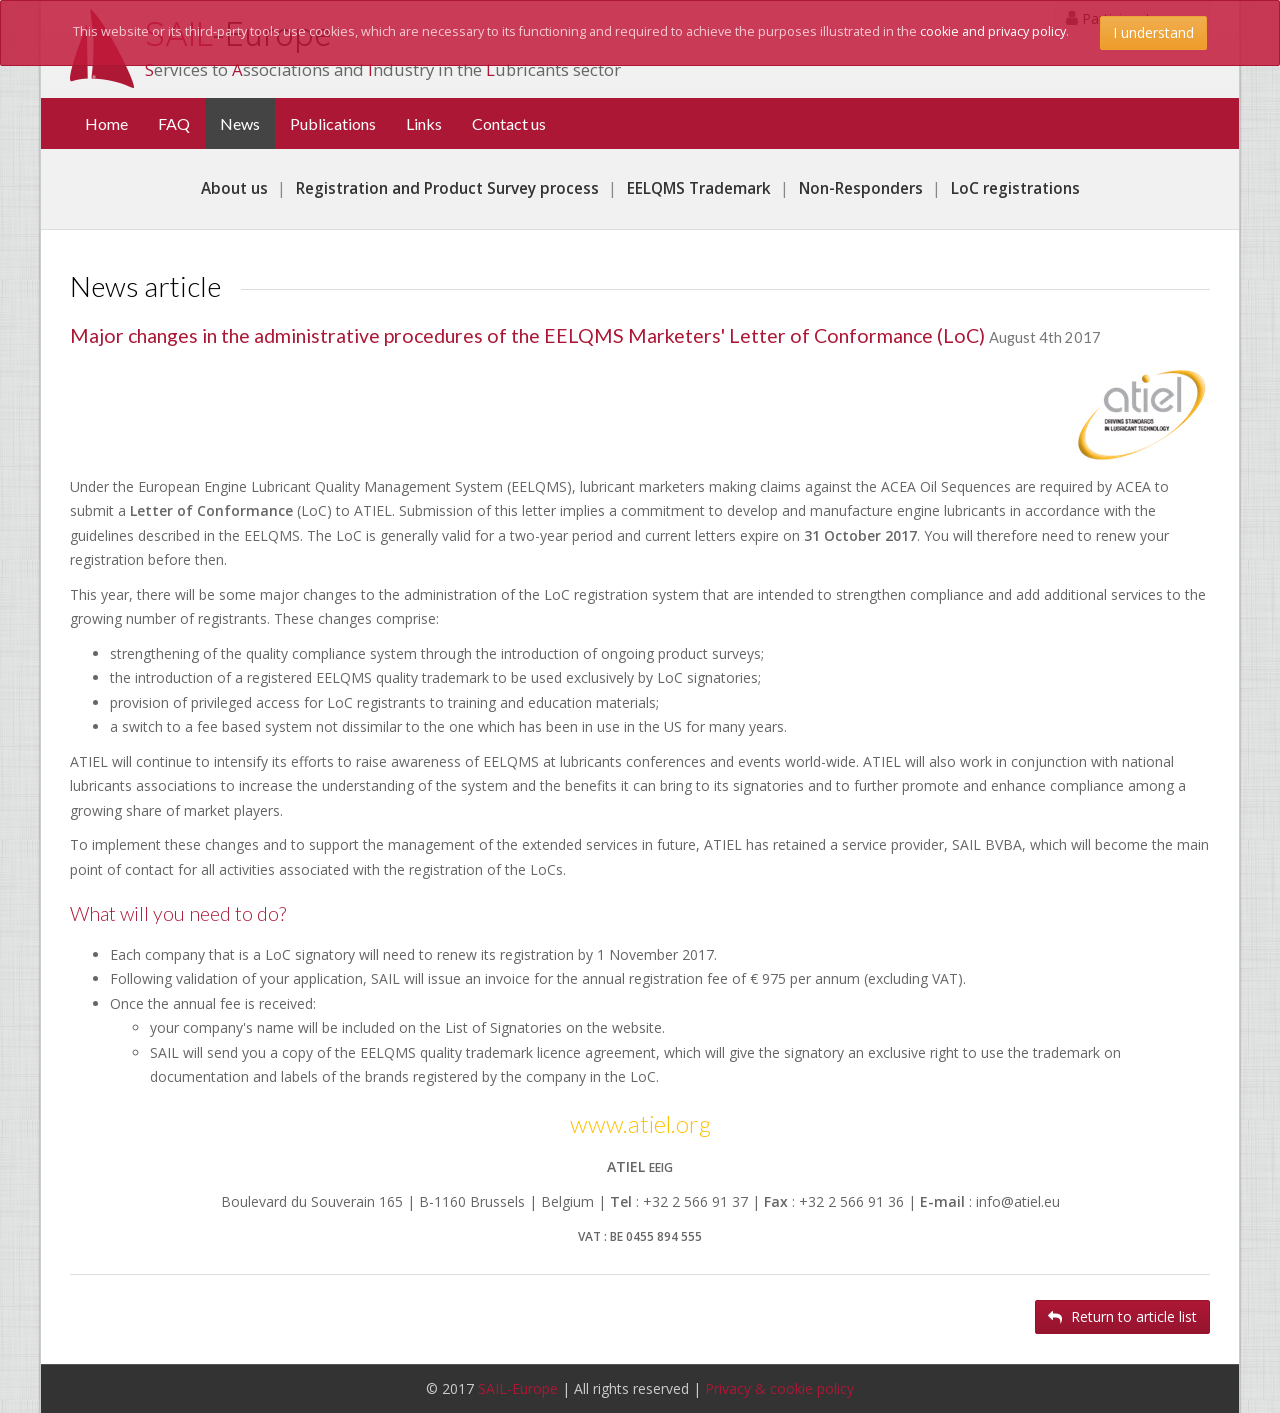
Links (424, 123)
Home (106, 123)
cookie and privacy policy (993, 31)
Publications (333, 123)
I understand (1153, 32)
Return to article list (1122, 1316)
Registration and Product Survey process (447, 188)
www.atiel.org (640, 1124)
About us (234, 188)
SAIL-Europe (518, 1388)
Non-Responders (861, 188)
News (247, 123)
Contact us (509, 123)
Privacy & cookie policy (779, 1388)
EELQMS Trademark (699, 188)
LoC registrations (1015, 188)
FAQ (174, 123)
